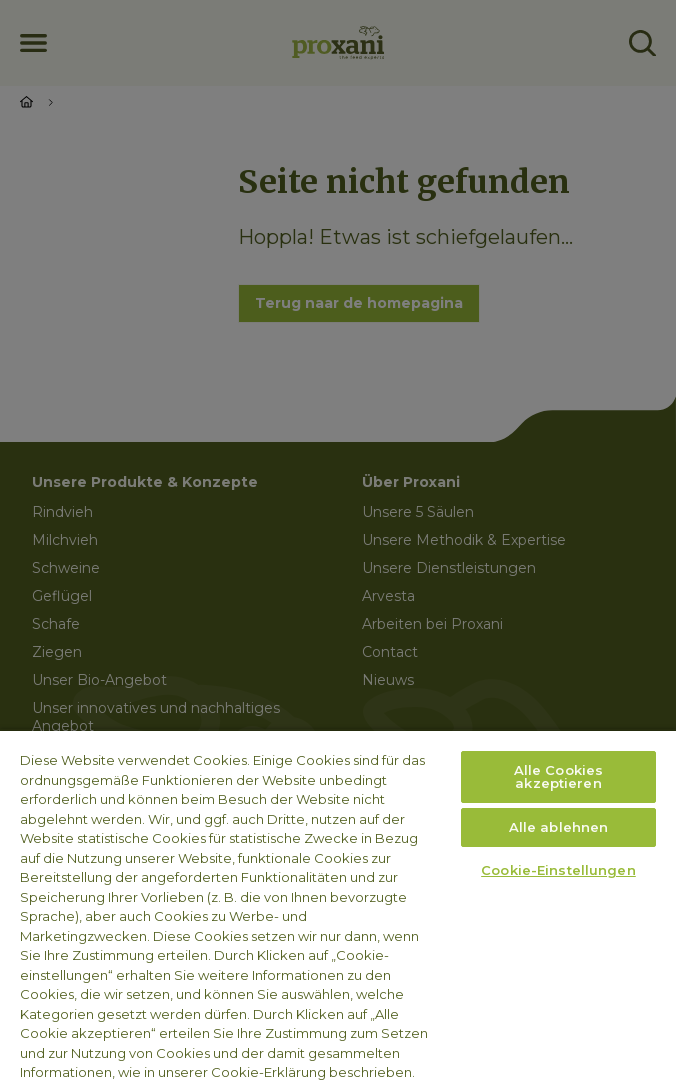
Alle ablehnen (559, 827)
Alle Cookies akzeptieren (559, 776)
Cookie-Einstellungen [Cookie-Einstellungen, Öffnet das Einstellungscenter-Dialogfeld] (558, 870)
